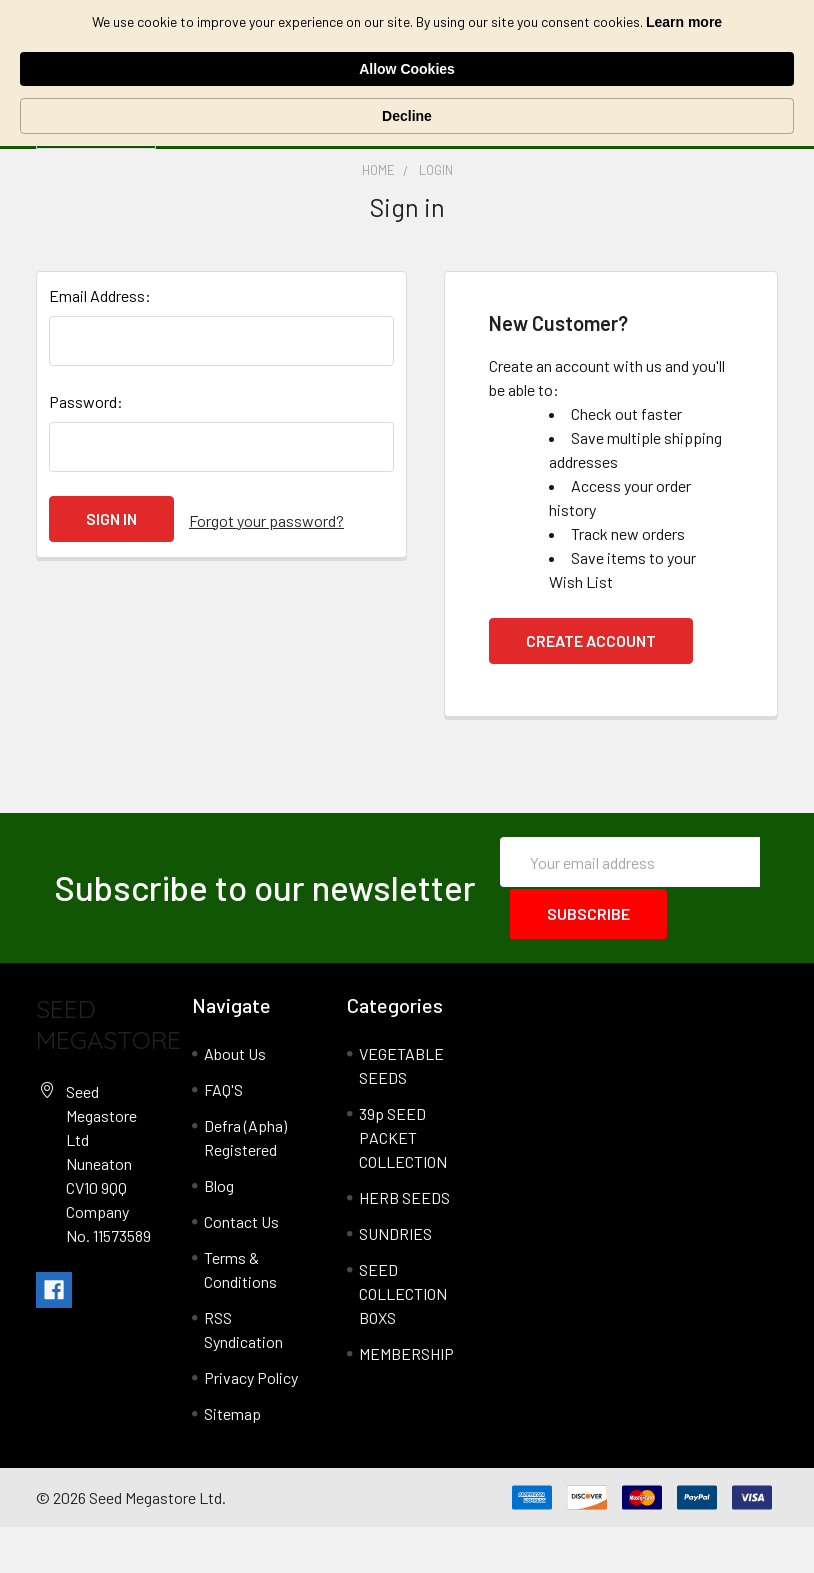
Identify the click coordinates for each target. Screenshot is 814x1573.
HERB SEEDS (404, 1243)
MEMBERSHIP (406, 1399)
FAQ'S (223, 1135)
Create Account (591, 688)
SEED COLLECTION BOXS (403, 1339)
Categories (99, 153)
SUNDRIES (395, 1279)
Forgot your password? (266, 566)
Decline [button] (708, 40)
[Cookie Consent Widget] (407, 40)
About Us (235, 1099)
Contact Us (241, 1267)
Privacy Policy (251, 1423)
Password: (86, 449)
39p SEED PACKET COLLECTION (403, 1183)
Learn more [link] (227, 50)
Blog (219, 1231)
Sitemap (232, 1459)
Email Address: (100, 343)
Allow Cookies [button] (575, 39)
